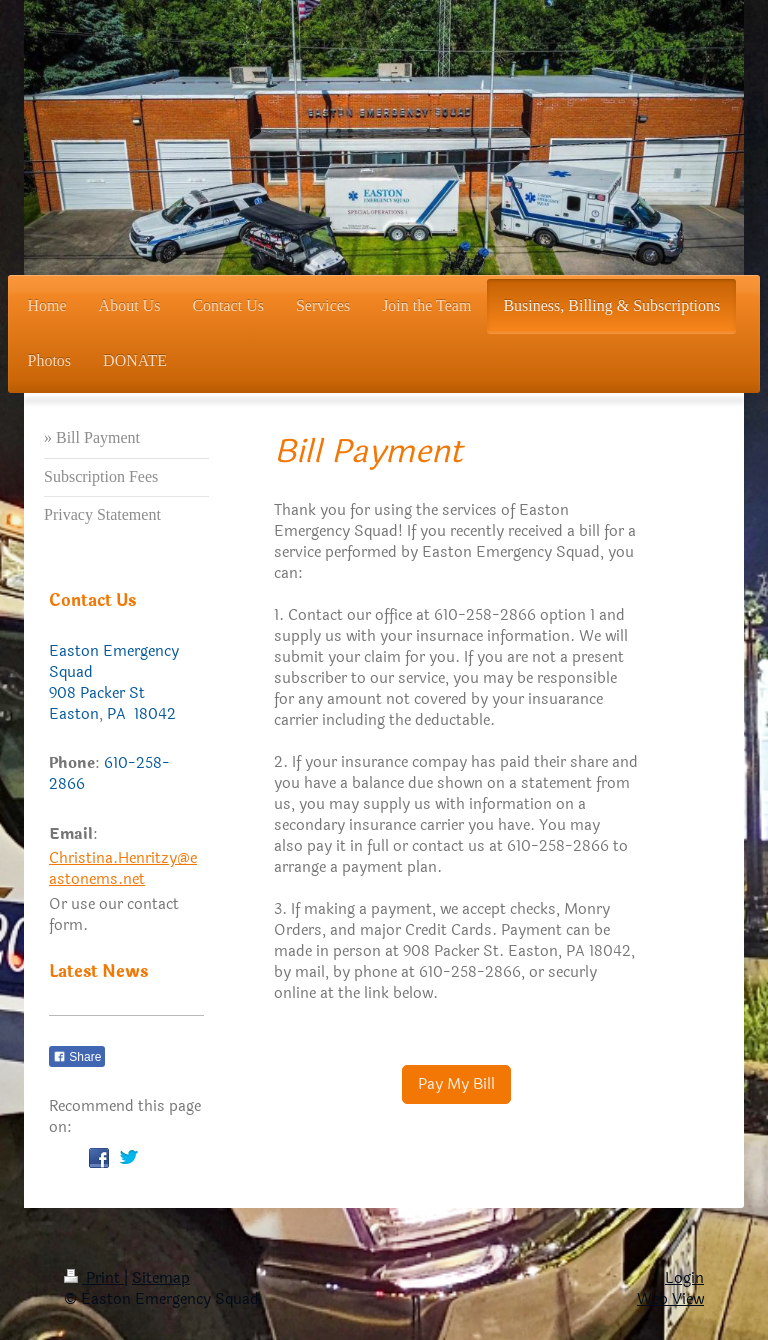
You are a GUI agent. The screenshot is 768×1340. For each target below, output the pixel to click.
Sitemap (161, 1278)
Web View (670, 1299)
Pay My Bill (456, 1084)
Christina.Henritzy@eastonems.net (123, 869)
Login (684, 1278)
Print (94, 1278)
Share (77, 1057)
